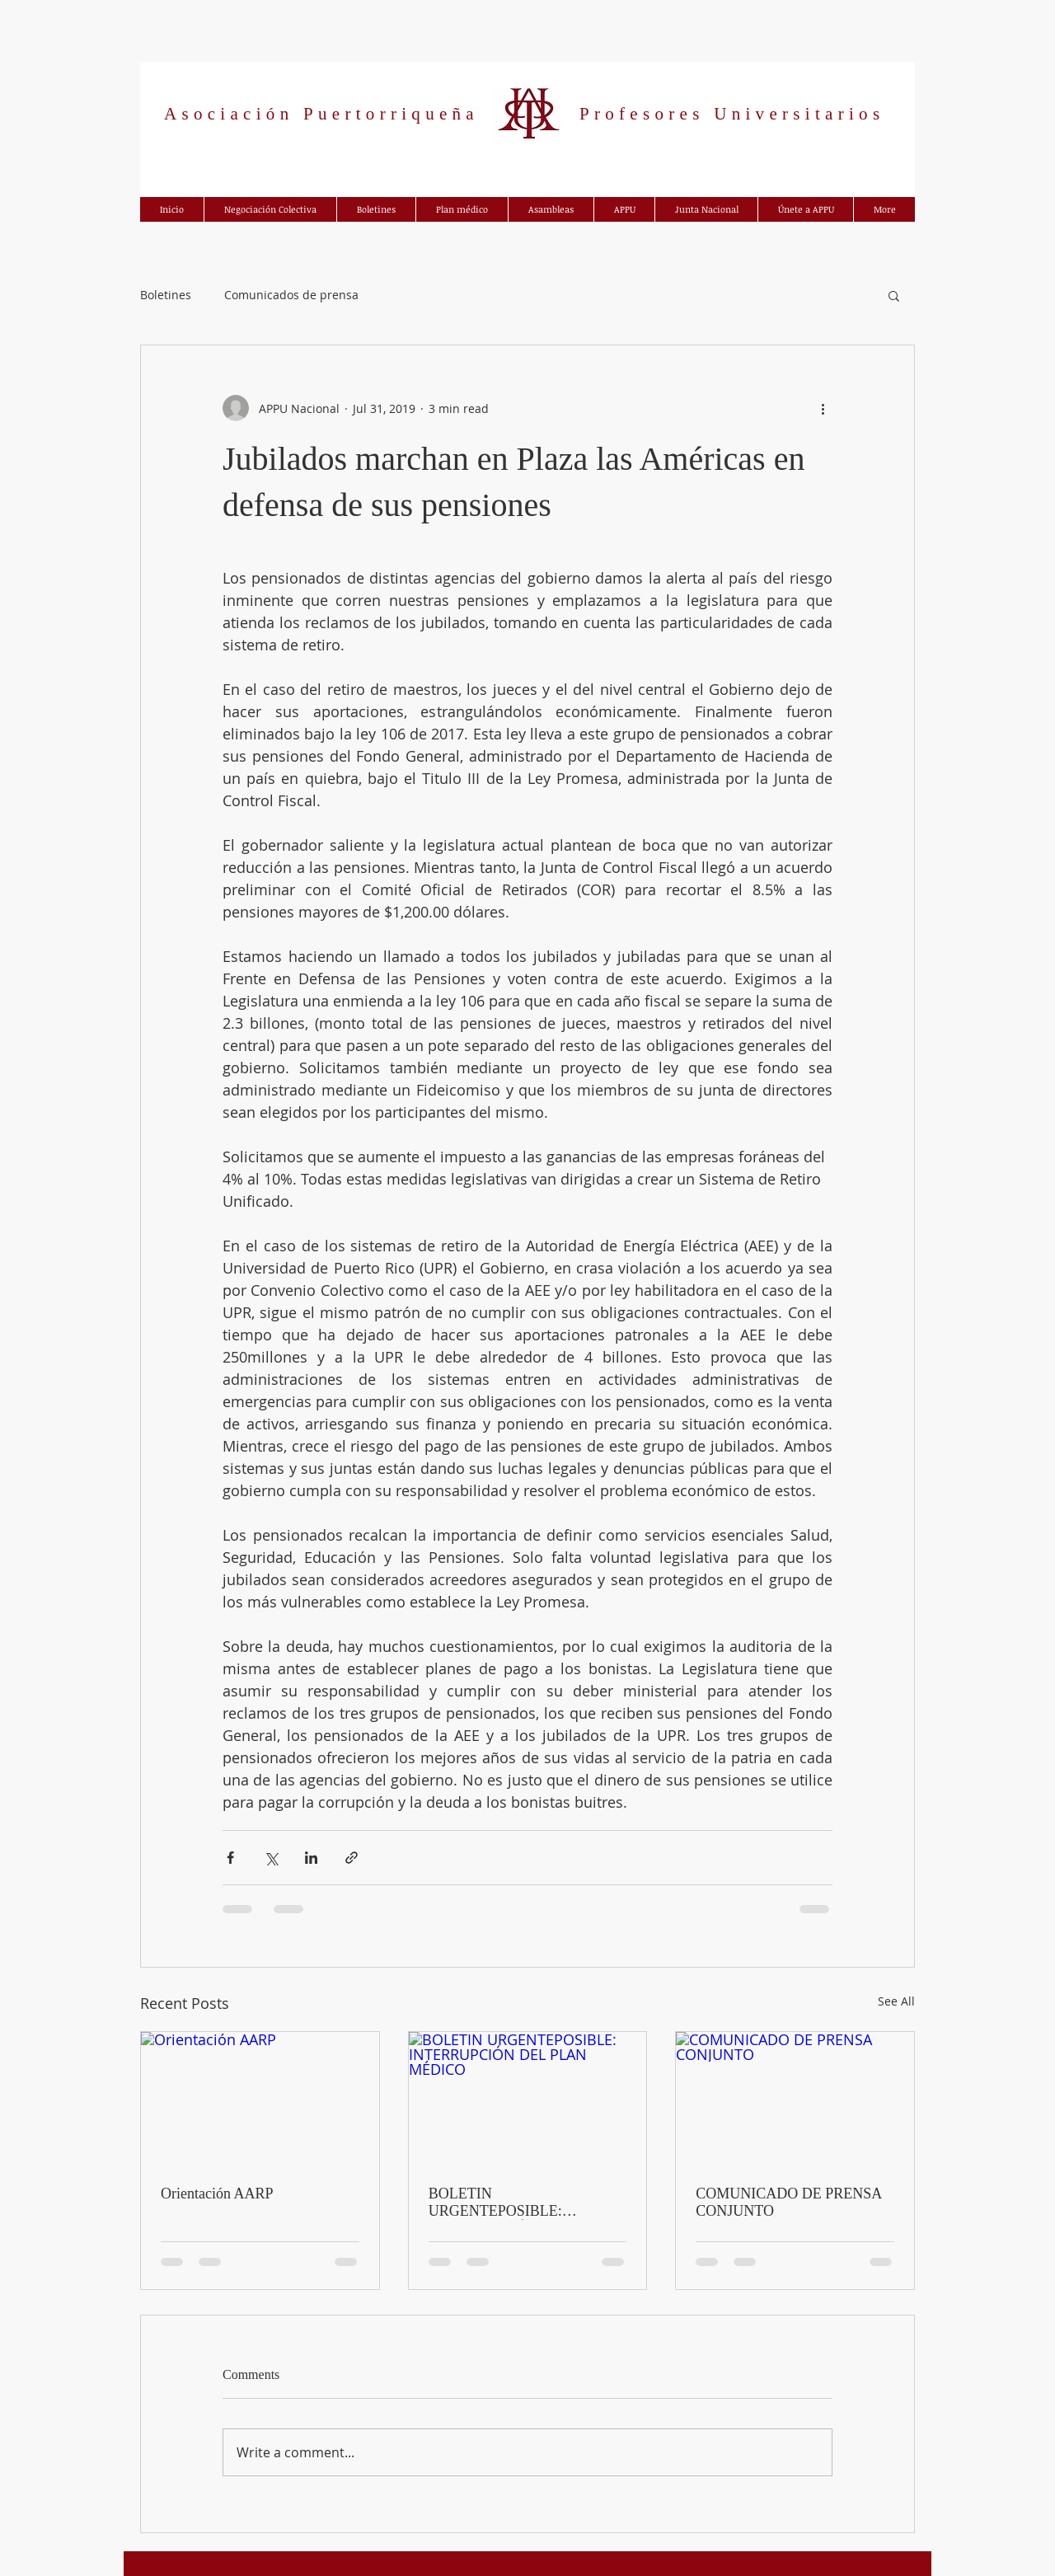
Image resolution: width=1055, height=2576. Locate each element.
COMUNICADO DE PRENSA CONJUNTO (788, 2202)
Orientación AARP (217, 2193)
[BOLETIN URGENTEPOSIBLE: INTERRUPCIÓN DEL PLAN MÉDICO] (528, 2098)
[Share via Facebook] (230, 1857)
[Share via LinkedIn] (311, 1857)
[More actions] (822, 408)
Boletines (165, 295)
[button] (894, 295)
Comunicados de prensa (291, 295)
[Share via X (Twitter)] (271, 1857)
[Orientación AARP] (260, 2098)
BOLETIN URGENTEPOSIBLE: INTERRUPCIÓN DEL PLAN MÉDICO (520, 2202)
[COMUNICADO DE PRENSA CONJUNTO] (795, 2098)
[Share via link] (351, 1857)
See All (896, 2001)
